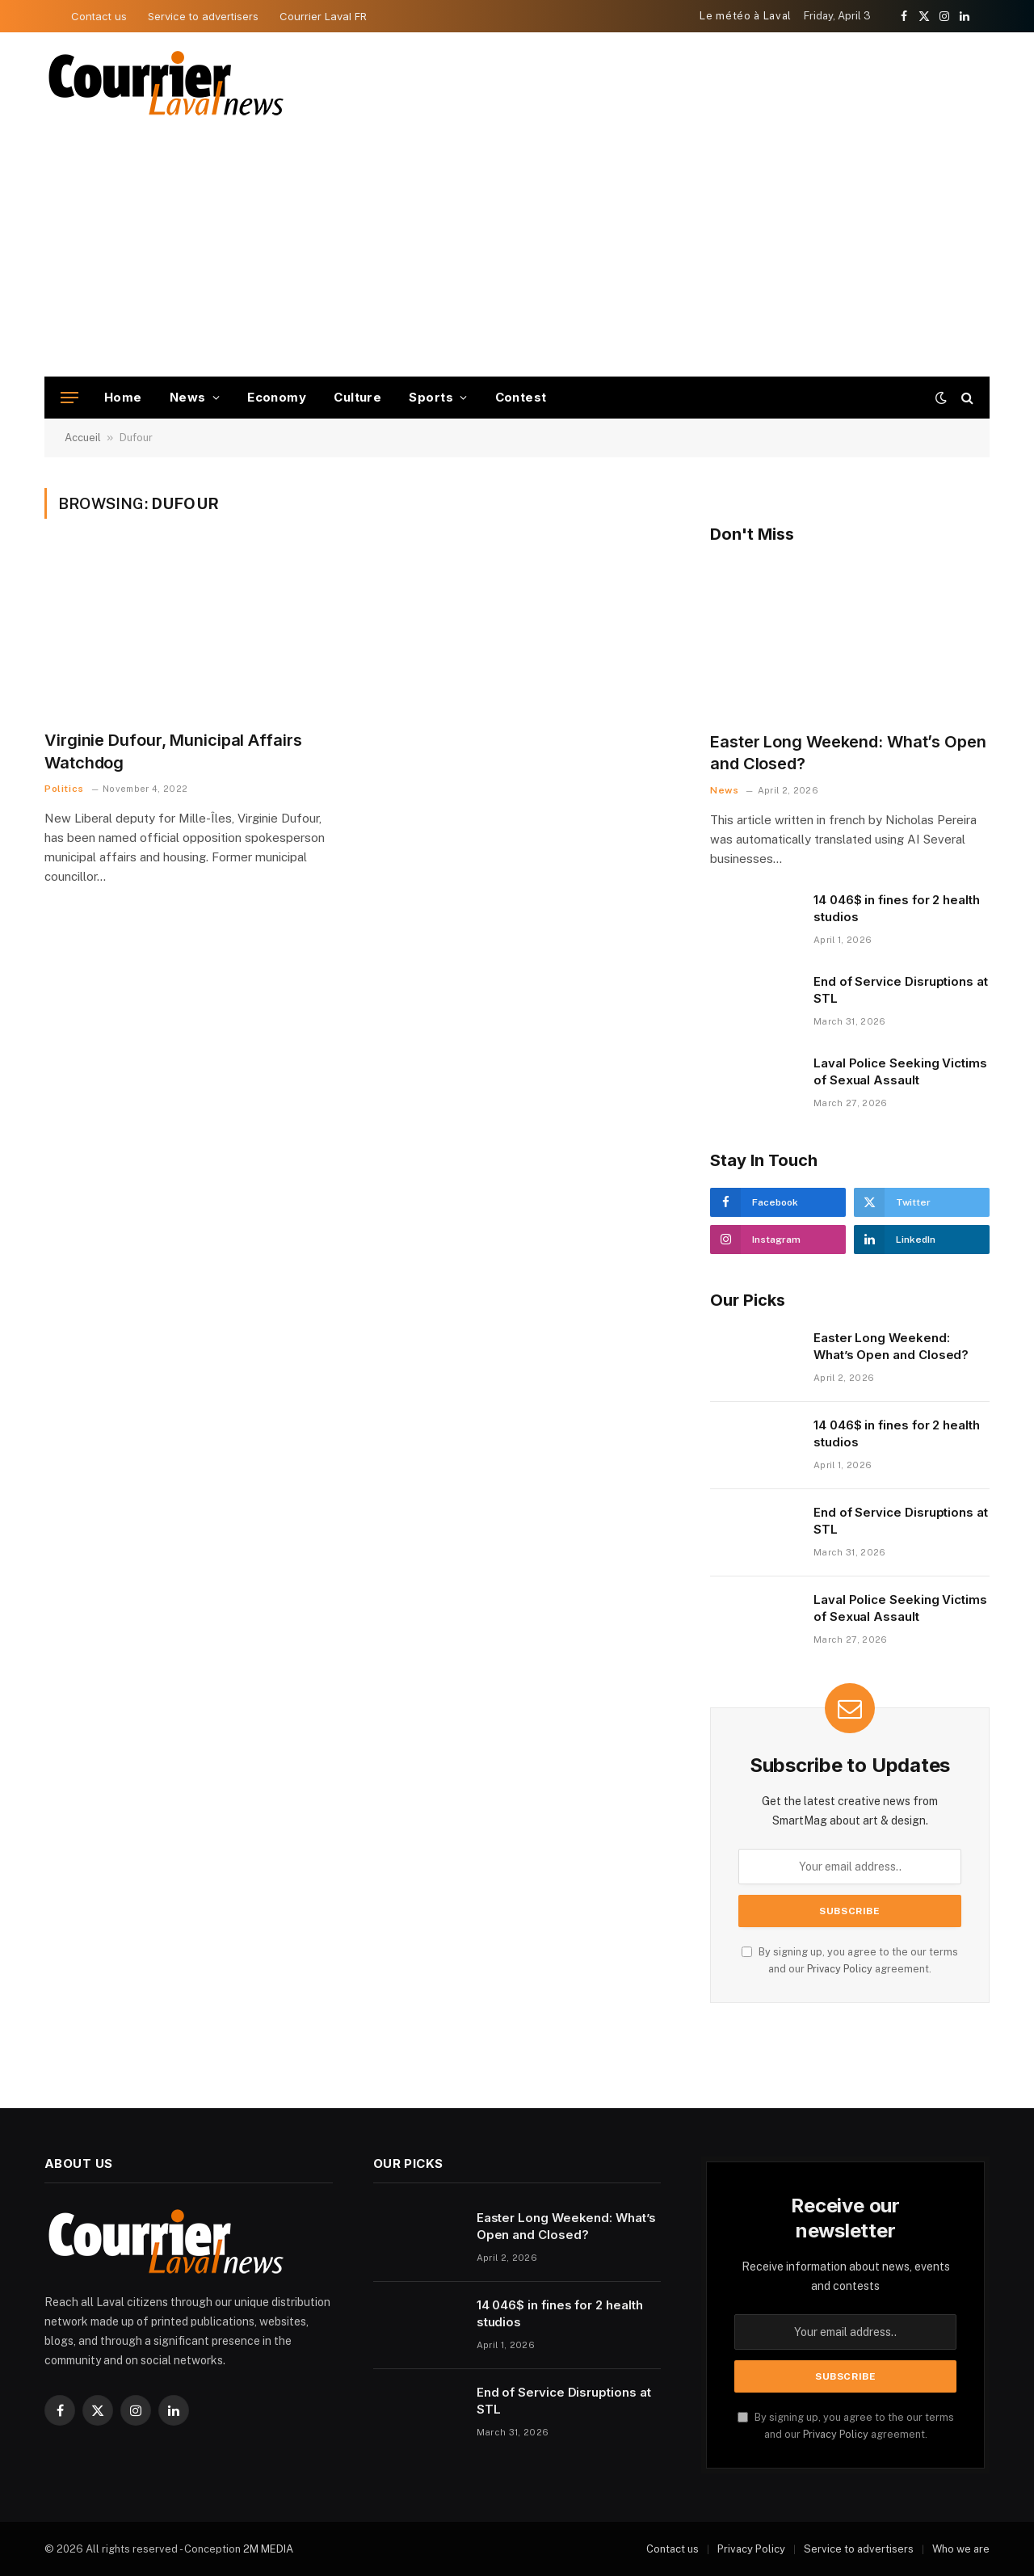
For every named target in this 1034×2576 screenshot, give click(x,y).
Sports (431, 397)
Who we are (961, 2549)
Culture (357, 397)
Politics (64, 788)
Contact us (99, 16)
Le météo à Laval (745, 16)
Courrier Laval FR (323, 16)
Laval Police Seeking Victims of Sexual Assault (900, 1071)
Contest (521, 397)
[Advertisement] (517, 255)
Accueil (83, 437)
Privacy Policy (839, 1969)
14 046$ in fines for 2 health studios (896, 908)
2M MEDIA (268, 2549)
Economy (276, 397)
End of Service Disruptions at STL (900, 990)
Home (123, 397)
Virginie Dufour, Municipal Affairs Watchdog (173, 751)
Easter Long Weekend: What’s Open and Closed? (848, 752)
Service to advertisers (203, 16)
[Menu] (69, 398)
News (188, 397)
